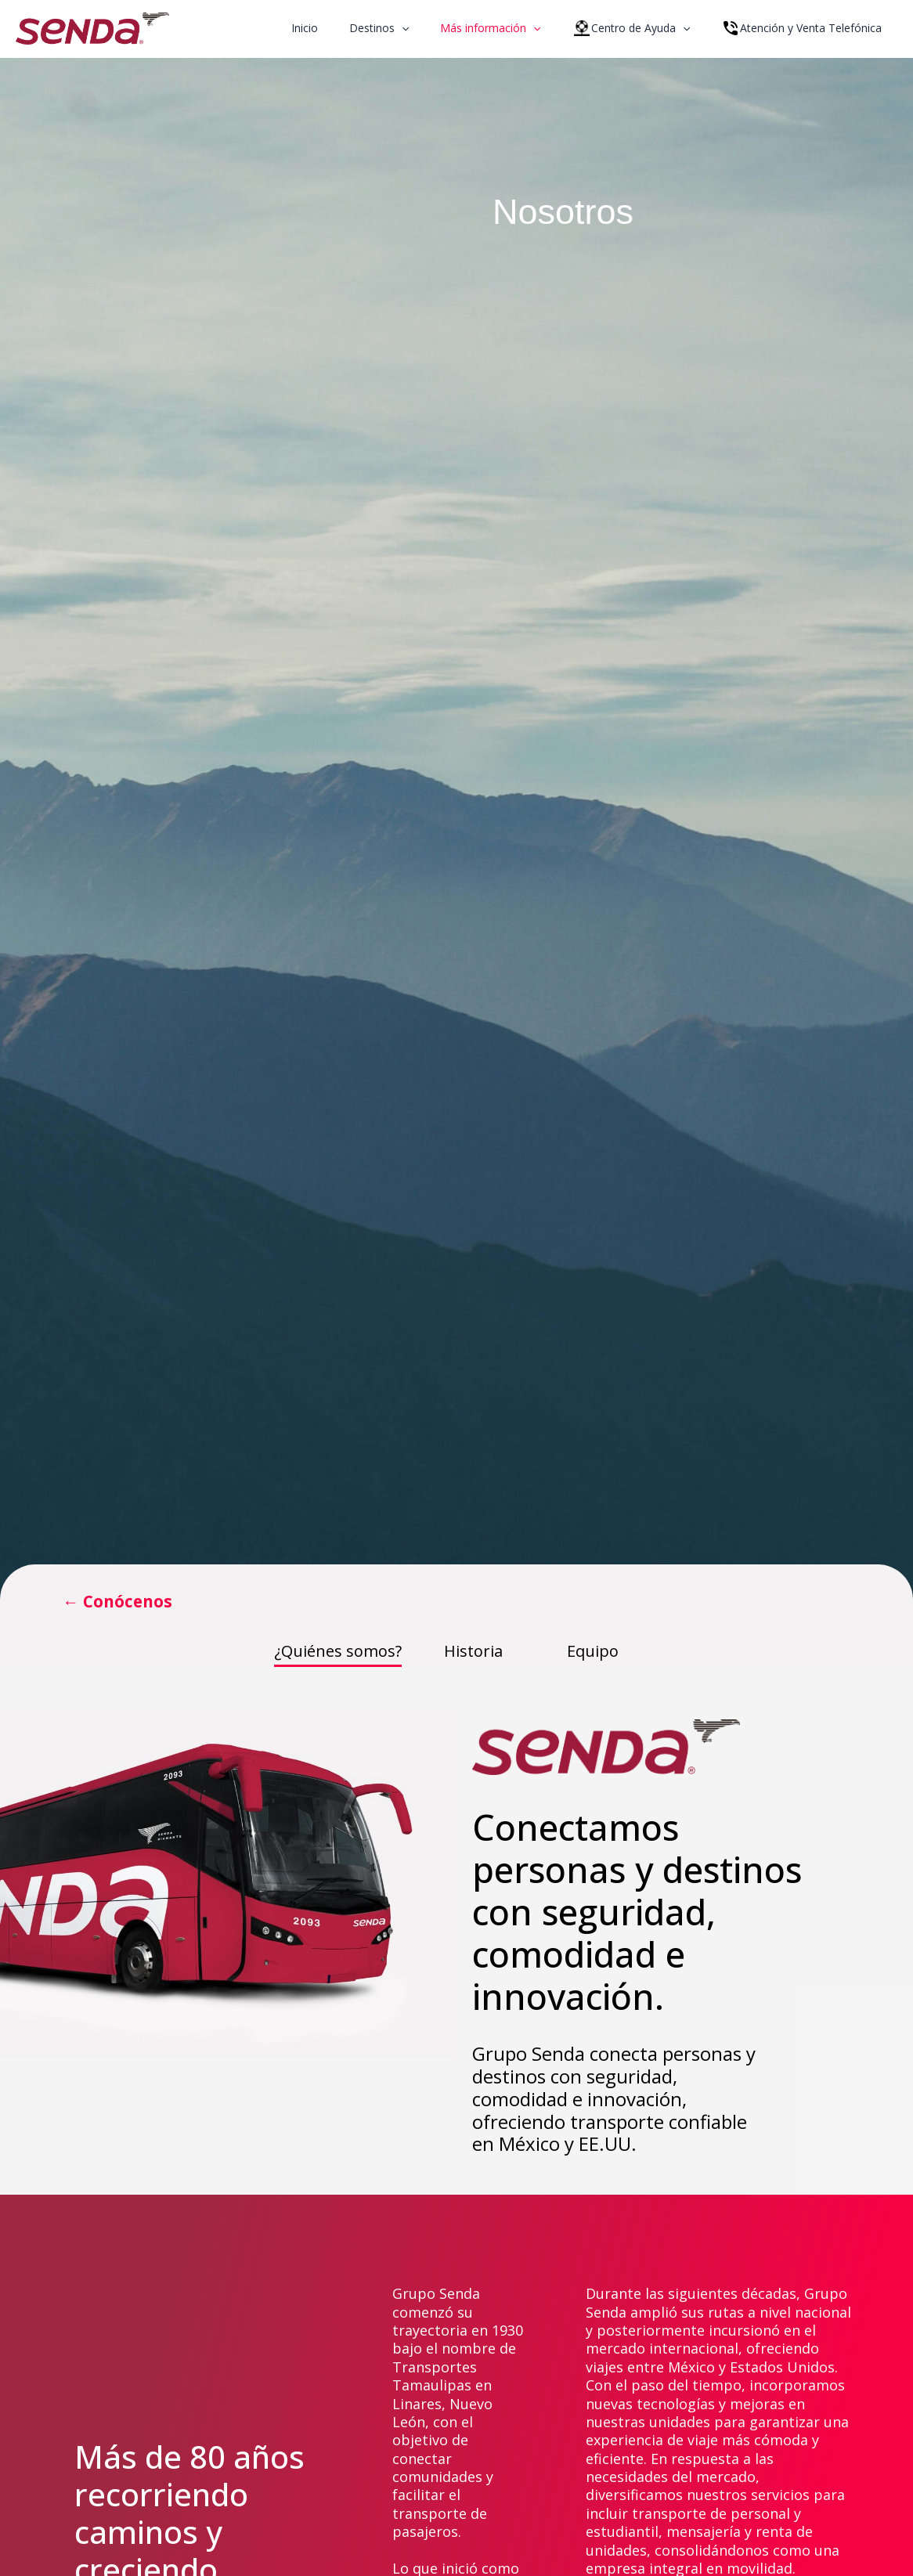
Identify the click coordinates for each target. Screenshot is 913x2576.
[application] (435, 28)
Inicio (347, 27)
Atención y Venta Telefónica (806, 28)
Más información (514, 28)
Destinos (412, 28)
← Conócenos (125, 1602)
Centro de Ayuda (645, 28)
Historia (473, 1652)
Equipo (593, 1652)
